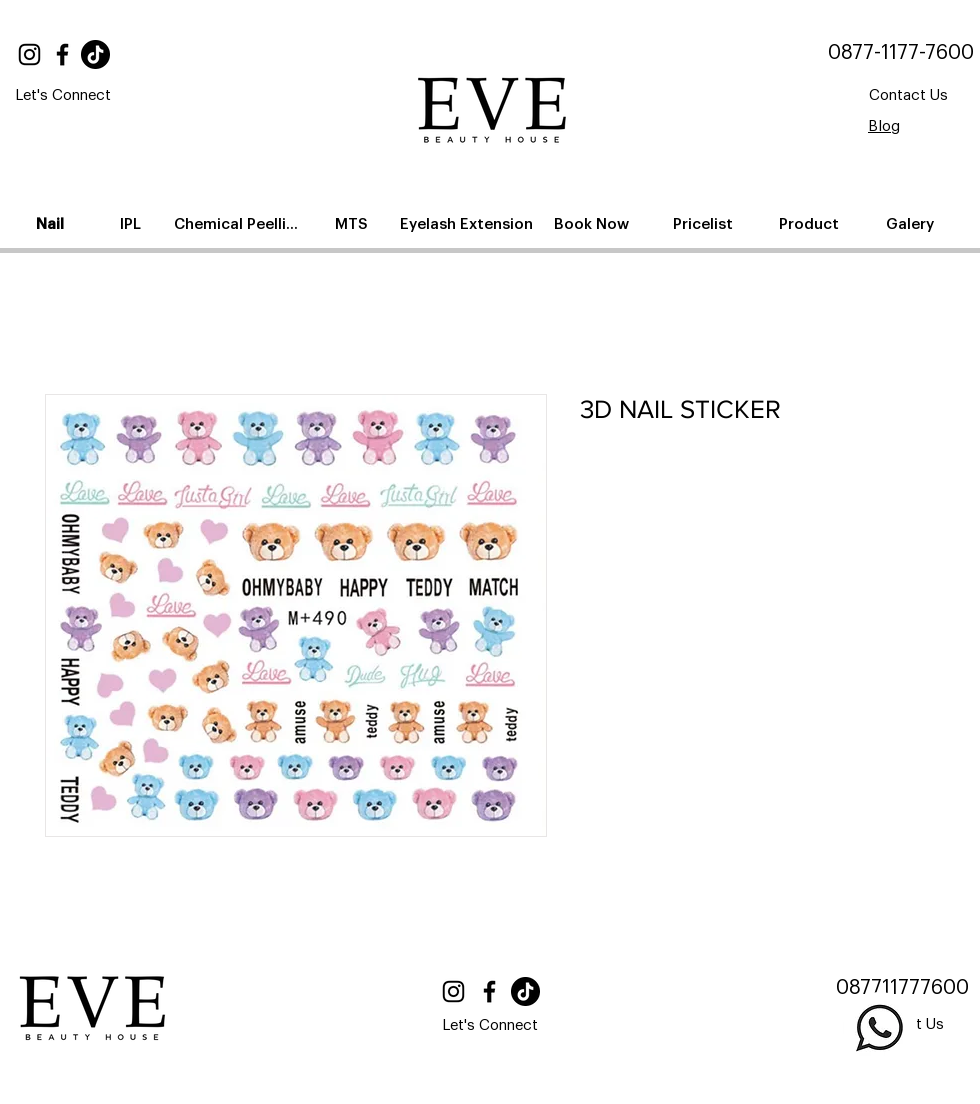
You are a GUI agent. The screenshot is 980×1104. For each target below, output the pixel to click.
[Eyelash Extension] (468, 224)
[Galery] (911, 224)
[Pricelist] (705, 224)
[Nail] (52, 224)
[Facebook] (62, 54)
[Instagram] (29, 54)
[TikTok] (95, 54)
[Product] (810, 224)
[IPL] (132, 224)
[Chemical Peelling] (240, 224)
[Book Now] (593, 224)
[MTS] (353, 224)
